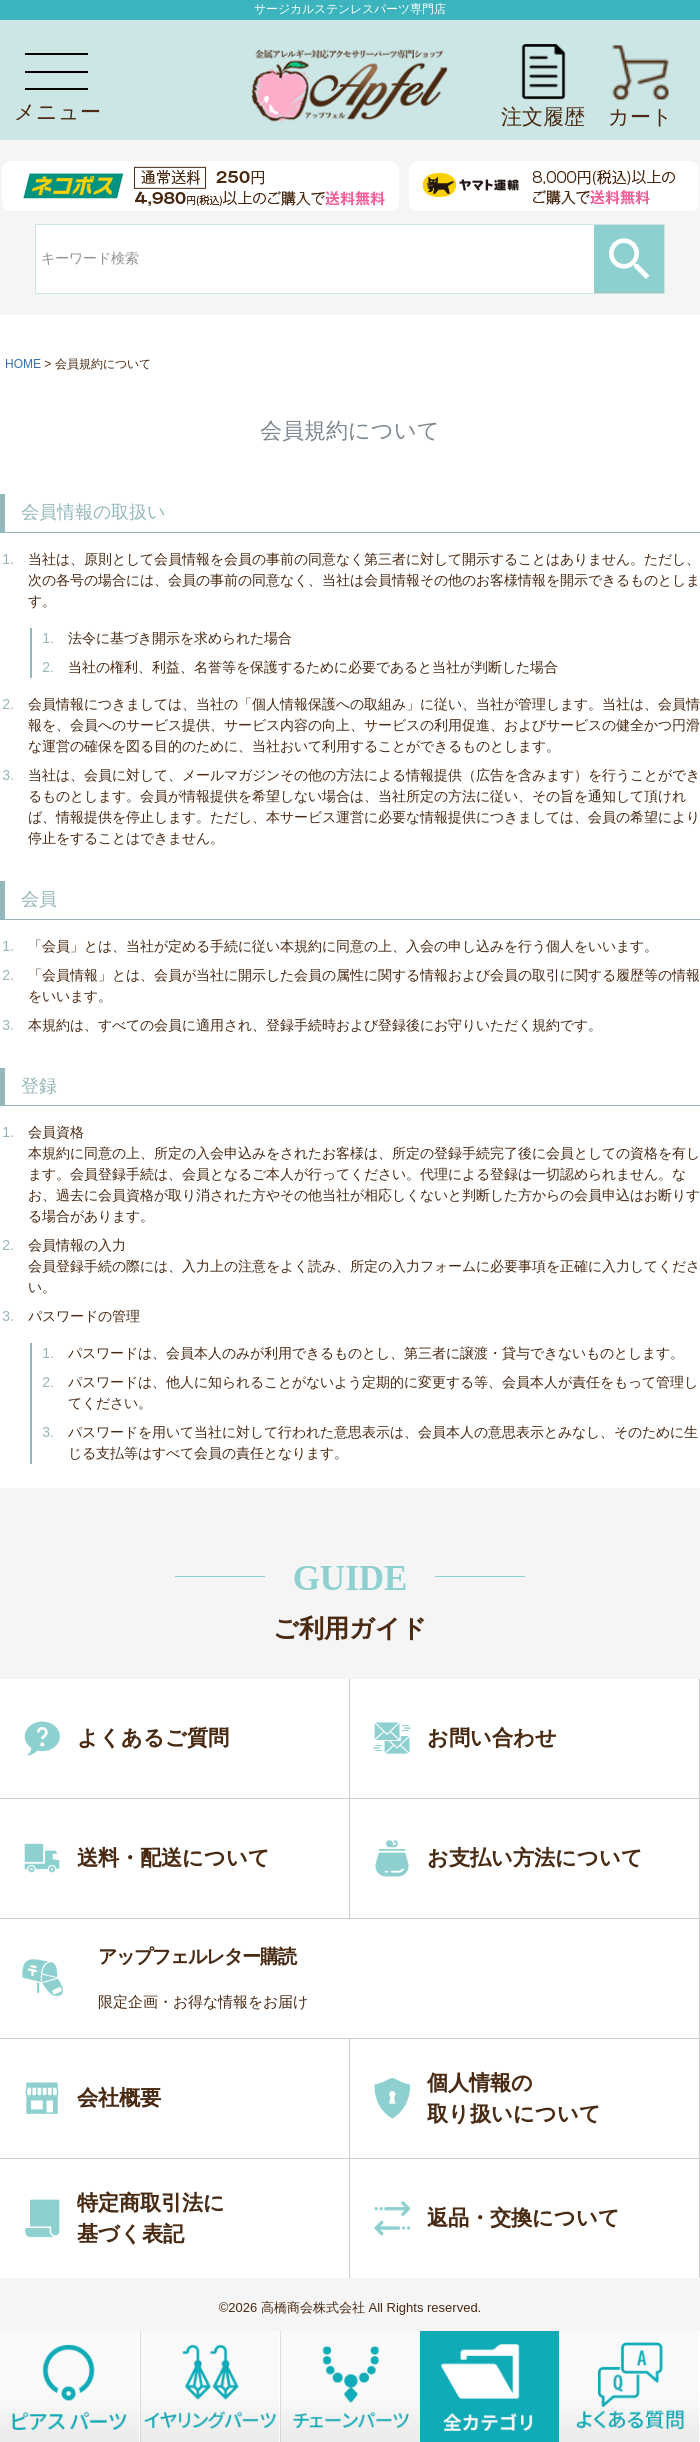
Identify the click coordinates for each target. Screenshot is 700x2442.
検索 (629, 258)
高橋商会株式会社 (313, 2307)
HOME (23, 364)
